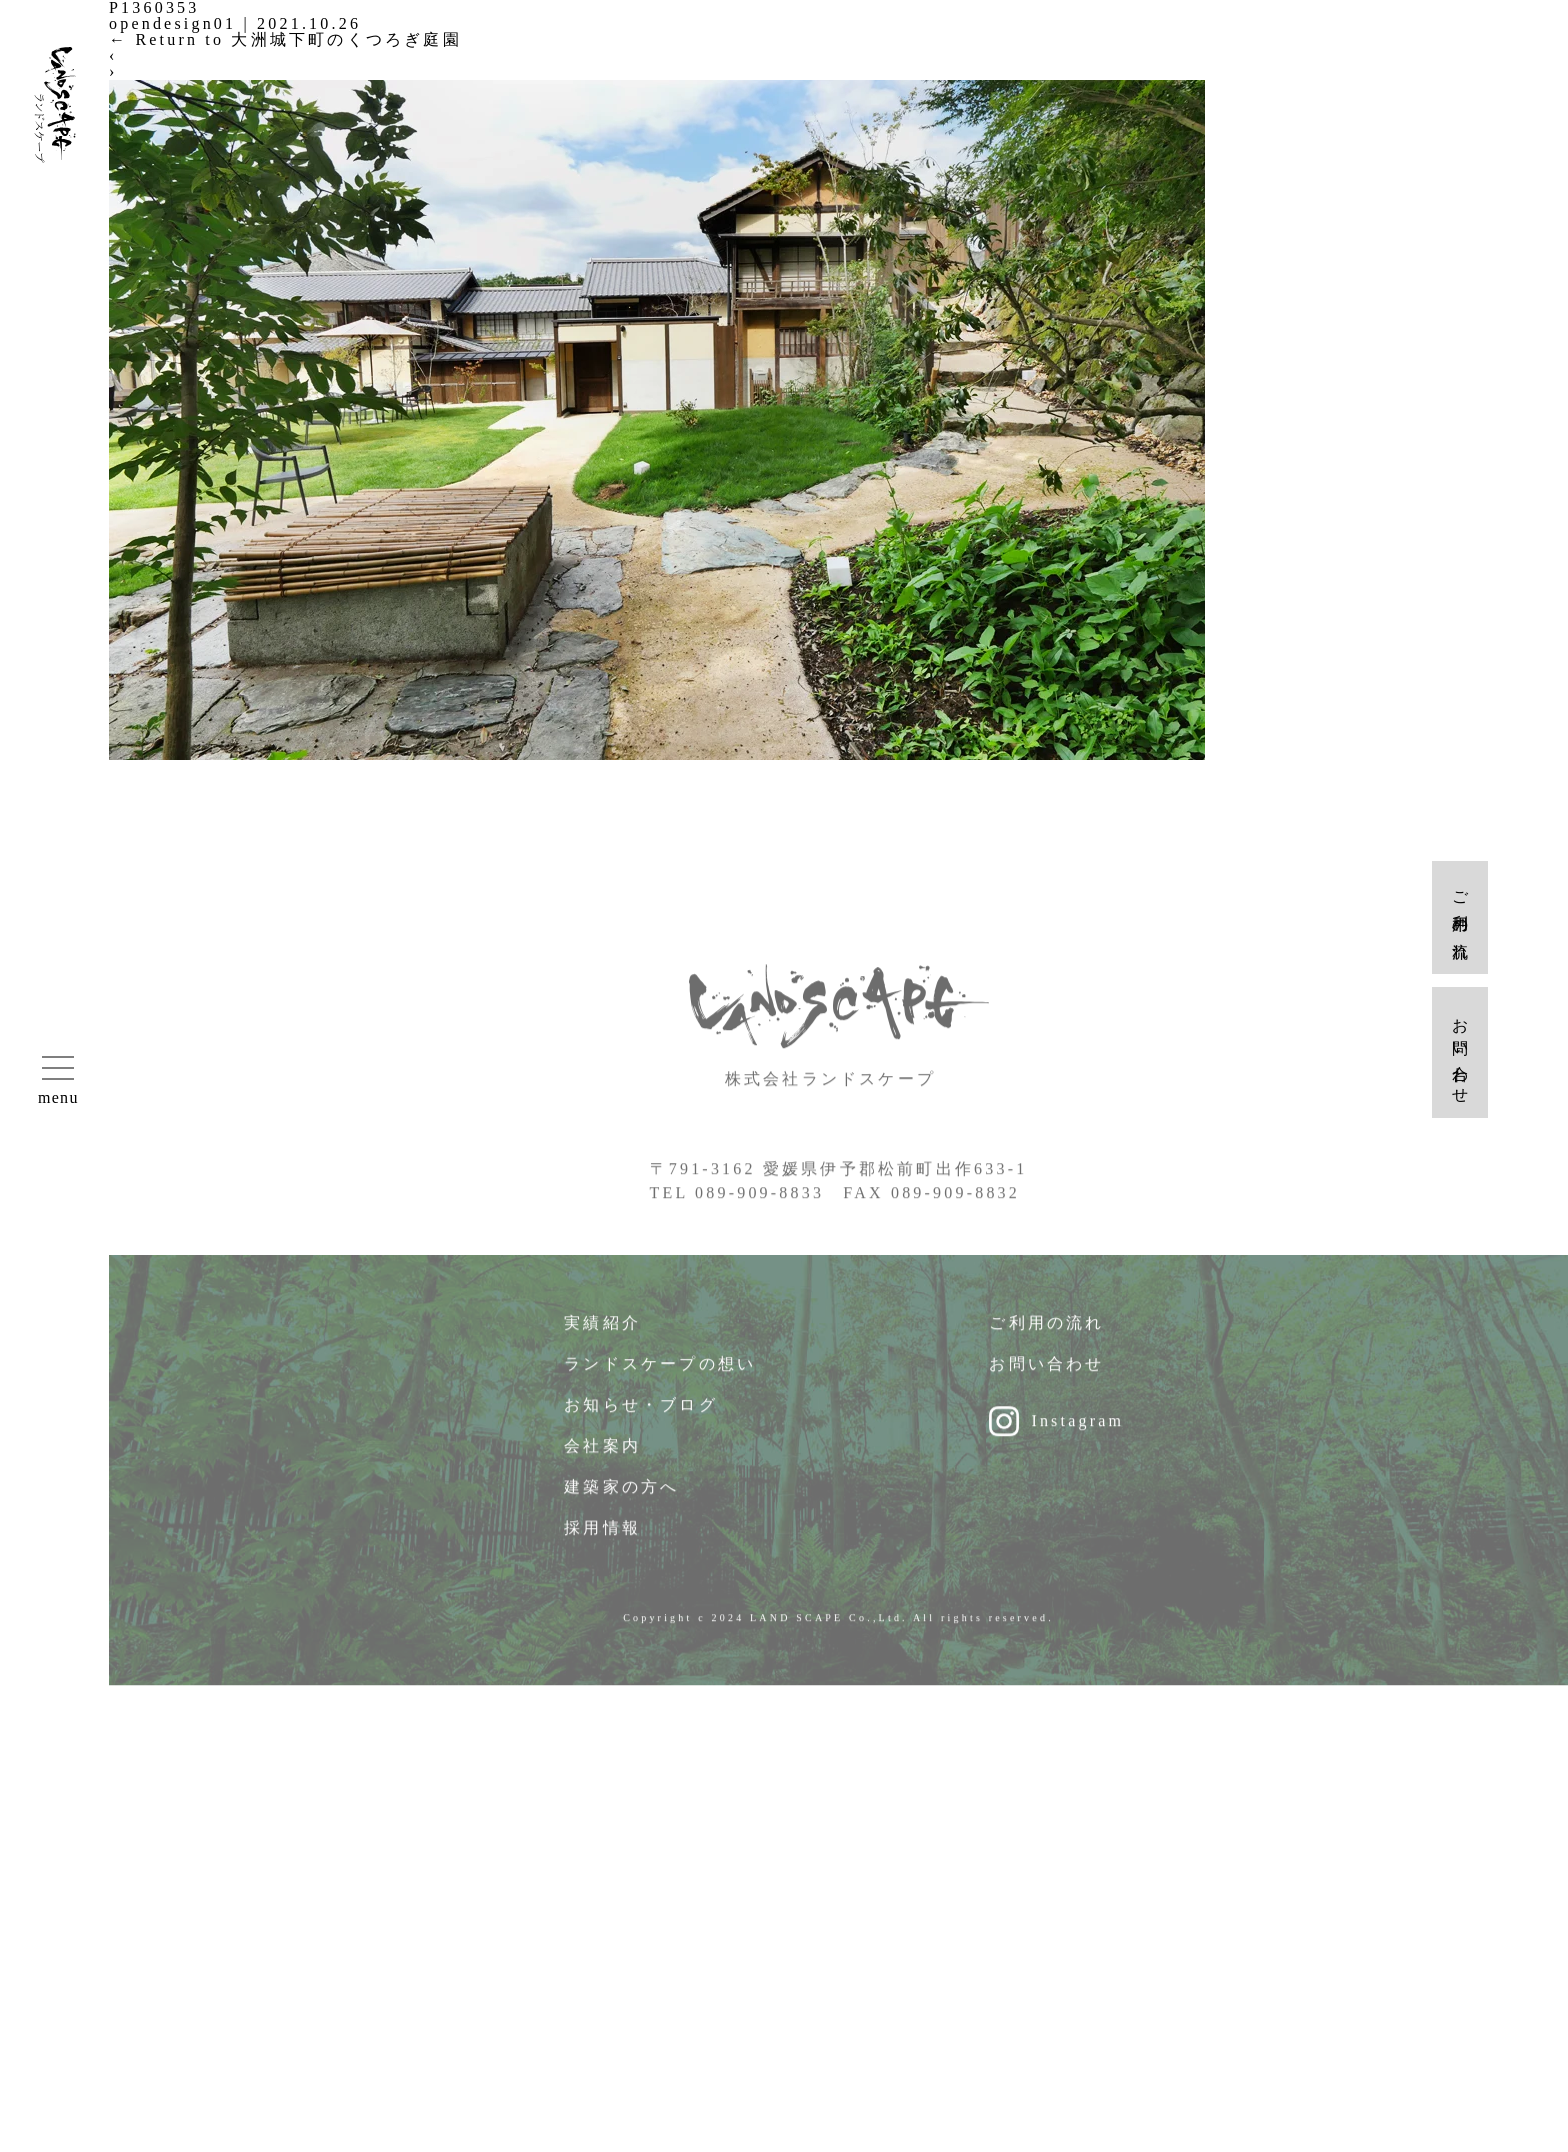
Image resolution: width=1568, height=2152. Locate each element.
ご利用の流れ (1046, 1333)
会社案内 (602, 1456)
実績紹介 (602, 1333)
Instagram (1077, 1431)
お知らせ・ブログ (641, 1415)
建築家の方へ (621, 1497)
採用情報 (602, 1538)
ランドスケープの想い (660, 1374)
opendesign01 (172, 23)
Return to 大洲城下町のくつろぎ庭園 (285, 39)
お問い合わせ (1046, 1374)
